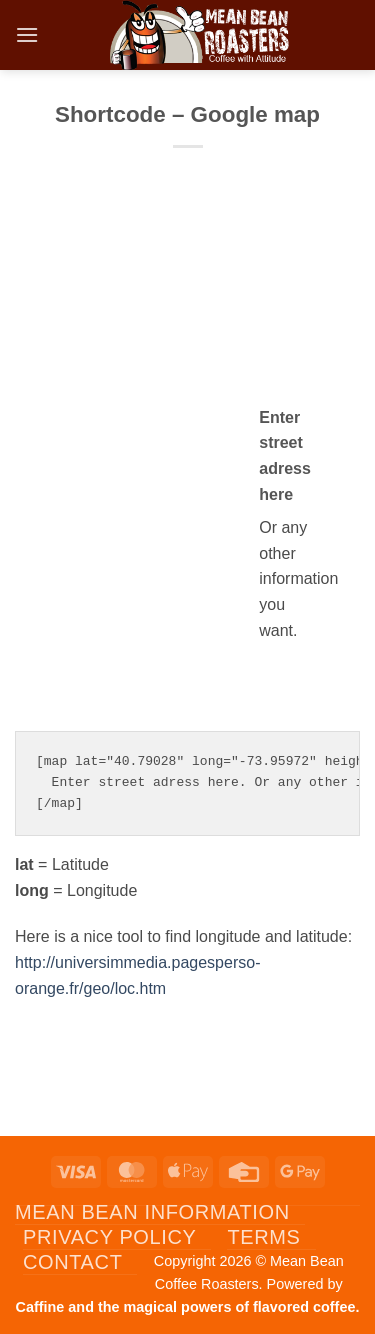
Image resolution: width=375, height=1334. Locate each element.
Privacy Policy (109, 1237)
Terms (263, 1237)
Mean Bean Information (152, 1212)
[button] (27, 34)
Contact (72, 1262)
